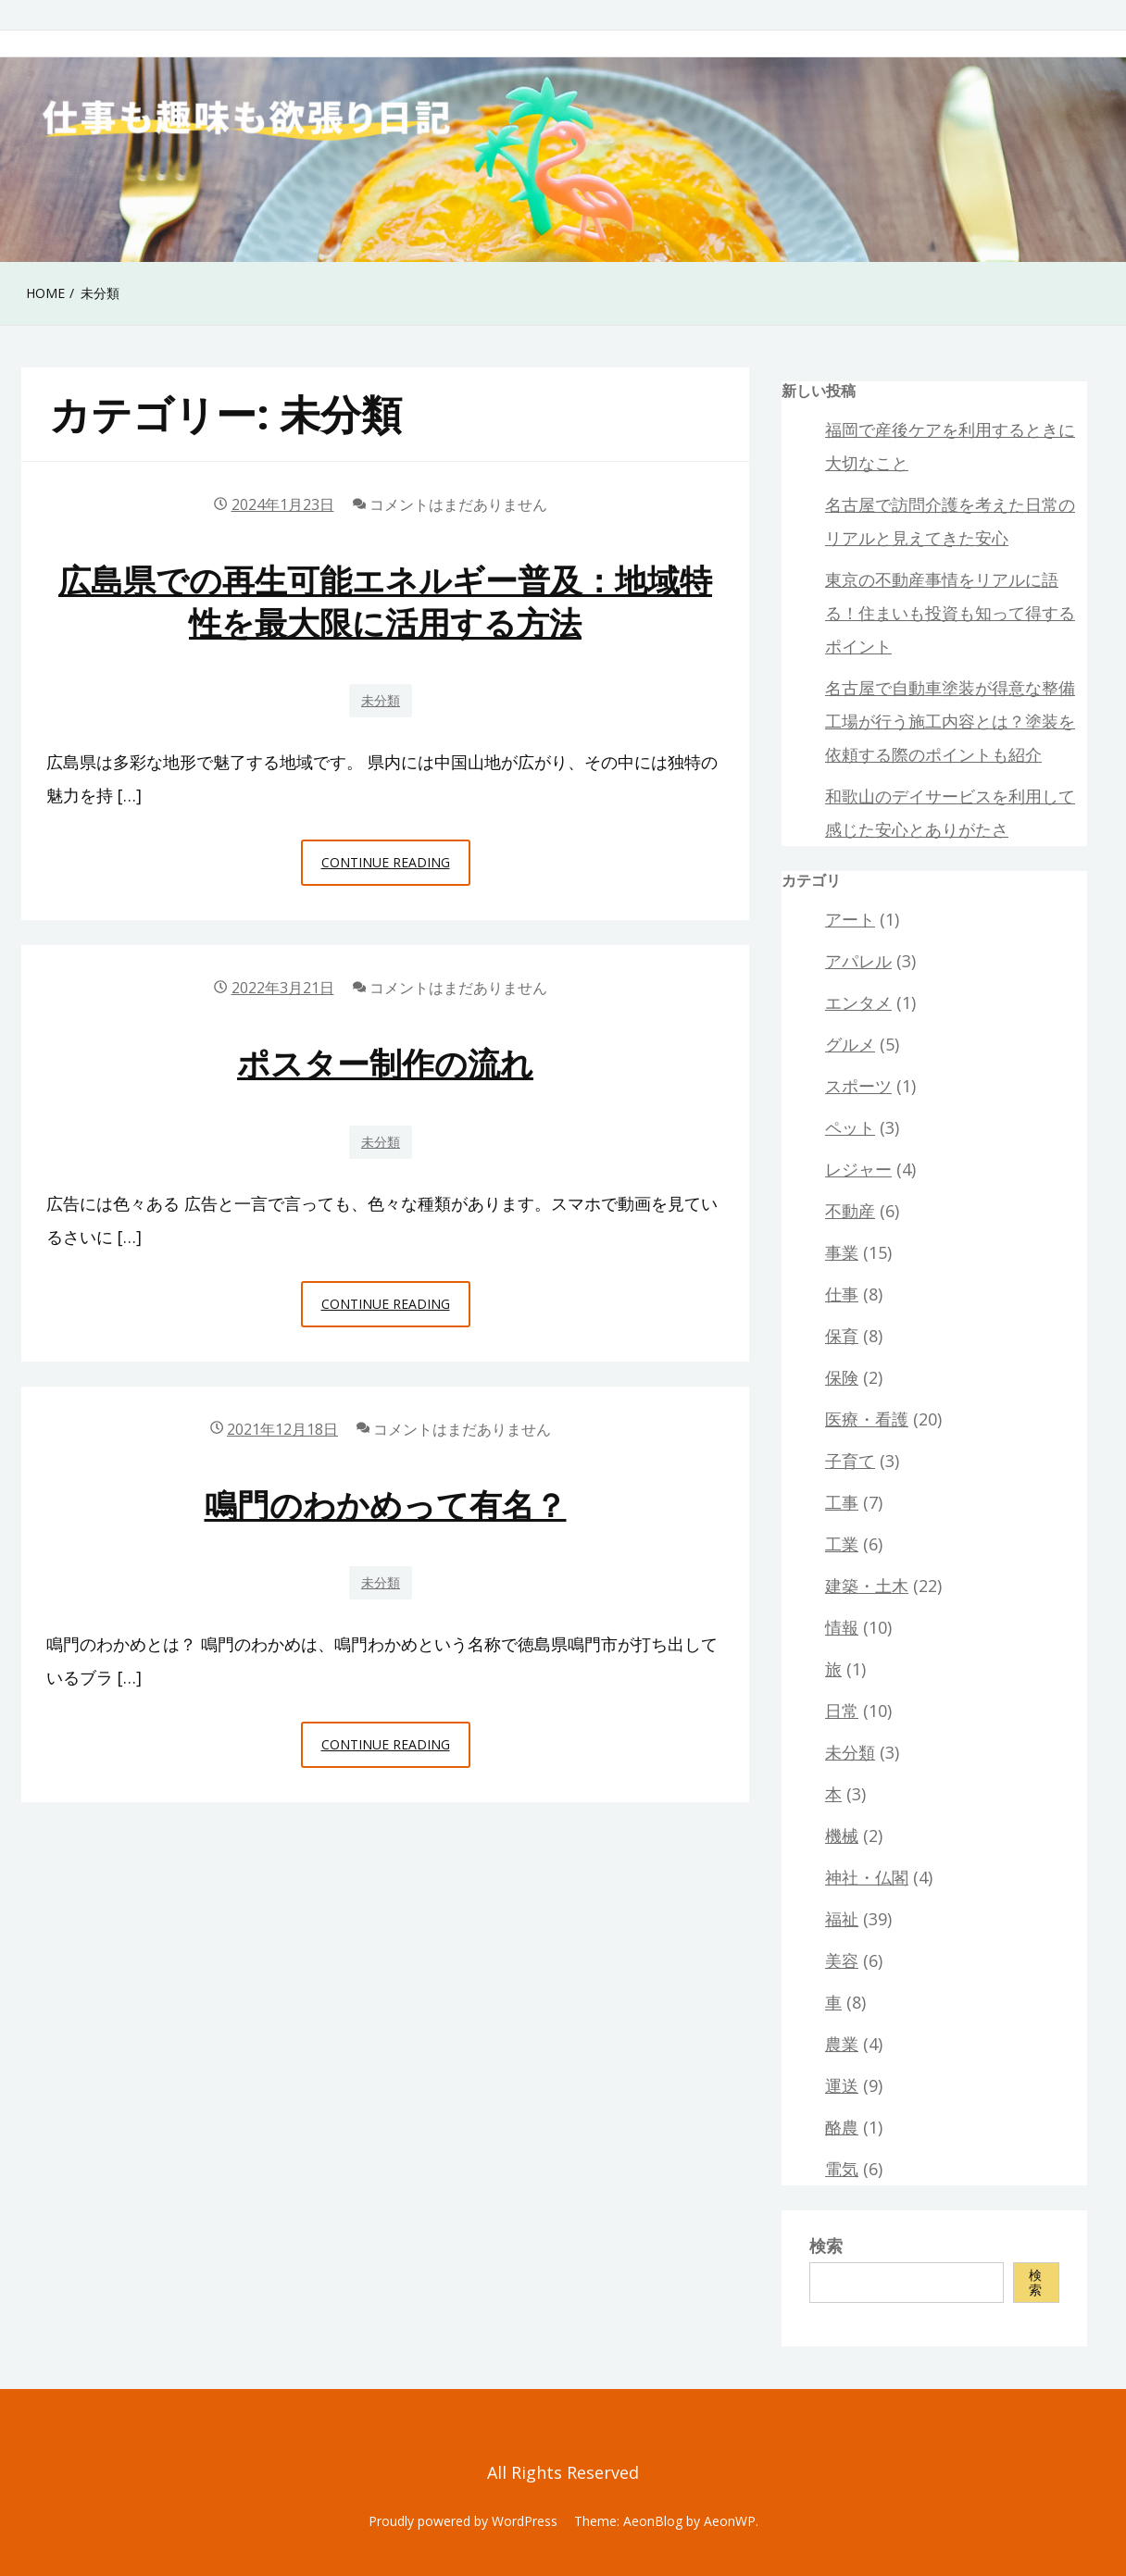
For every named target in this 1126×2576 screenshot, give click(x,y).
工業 (841, 1544)
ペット (850, 1127)
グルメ (850, 1044)
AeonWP (730, 2521)
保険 (841, 1377)
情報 (841, 1627)
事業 (841, 1252)
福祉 (841, 1919)
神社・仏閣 (866, 1877)
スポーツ (858, 1086)
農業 (841, 2044)
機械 (841, 1835)
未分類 (380, 700)
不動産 (850, 1211)
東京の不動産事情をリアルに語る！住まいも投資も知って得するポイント (950, 612)
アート (850, 919)
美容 (841, 1960)
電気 (841, 2169)
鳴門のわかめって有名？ (386, 1504)
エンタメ (858, 1002)
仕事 (841, 1294)
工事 (841, 1502)
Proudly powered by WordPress (463, 2521)
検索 (826, 2245)
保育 (841, 1336)
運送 (841, 2085)
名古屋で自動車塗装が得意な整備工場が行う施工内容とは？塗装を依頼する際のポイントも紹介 (950, 721)
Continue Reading (395, 867)
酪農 (841, 2127)
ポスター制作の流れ (385, 1063)
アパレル (858, 961)
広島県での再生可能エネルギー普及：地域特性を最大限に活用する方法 (385, 600)
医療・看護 (866, 1419)
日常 (841, 1710)
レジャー (858, 1169)
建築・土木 (866, 1585)
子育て (850, 1461)
